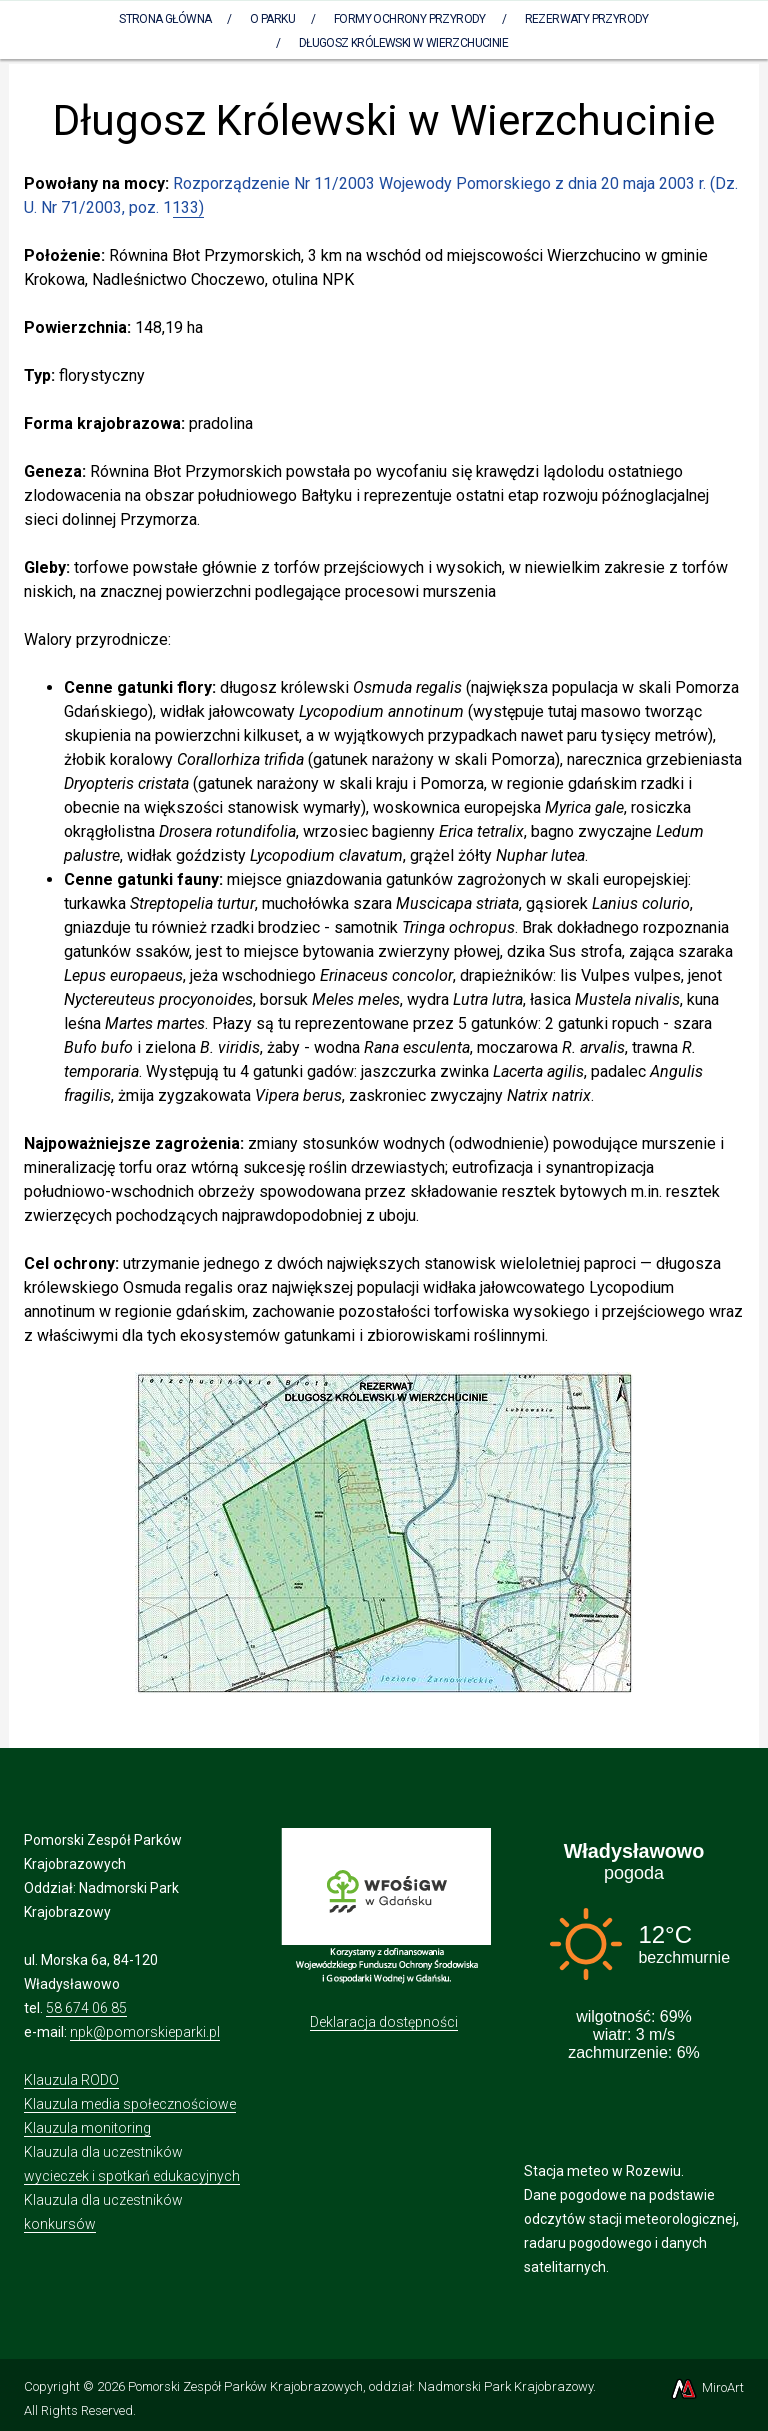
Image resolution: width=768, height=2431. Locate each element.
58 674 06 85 (86, 2008)
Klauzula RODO (71, 2080)
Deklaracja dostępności (384, 2022)
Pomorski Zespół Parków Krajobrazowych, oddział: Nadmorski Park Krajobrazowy (360, 2386)
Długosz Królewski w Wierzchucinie (403, 43)
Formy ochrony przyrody (410, 19)
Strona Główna (165, 19)
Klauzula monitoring (87, 2128)
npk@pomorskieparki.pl (145, 2032)
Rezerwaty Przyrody (587, 19)
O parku (272, 19)
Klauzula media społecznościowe (130, 2104)
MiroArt (706, 2387)
